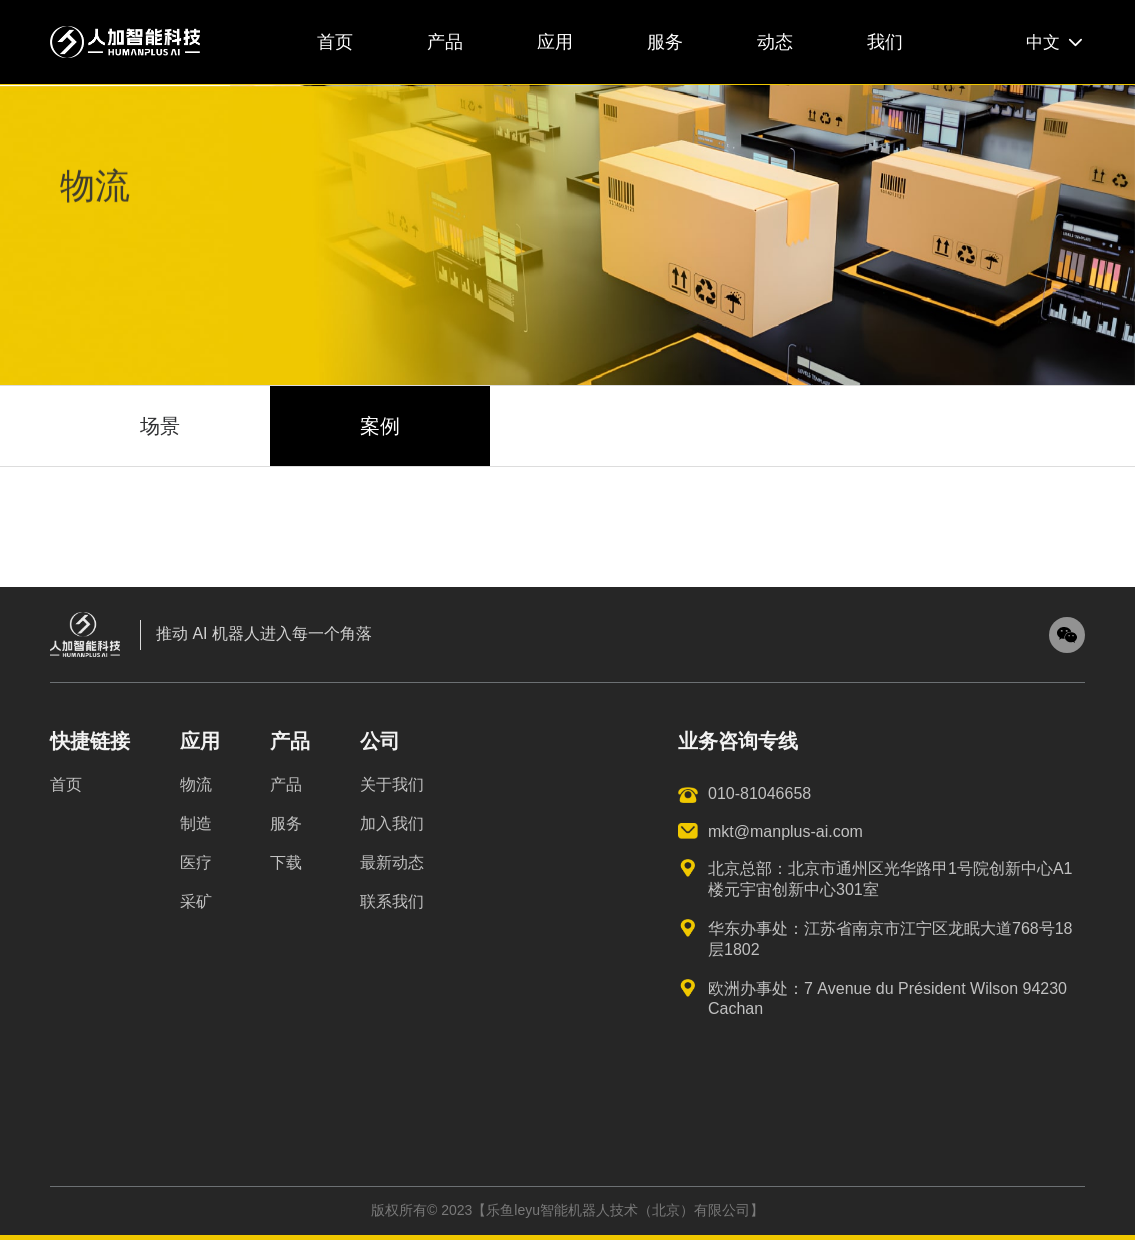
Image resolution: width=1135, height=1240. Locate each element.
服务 (286, 823)
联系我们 (392, 901)
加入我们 (392, 823)
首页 (66, 784)
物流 (196, 784)
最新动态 (392, 862)
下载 (286, 862)
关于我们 (392, 784)
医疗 (196, 862)
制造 (196, 823)
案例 (380, 426)
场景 (160, 426)
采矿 (196, 901)
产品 (286, 784)
